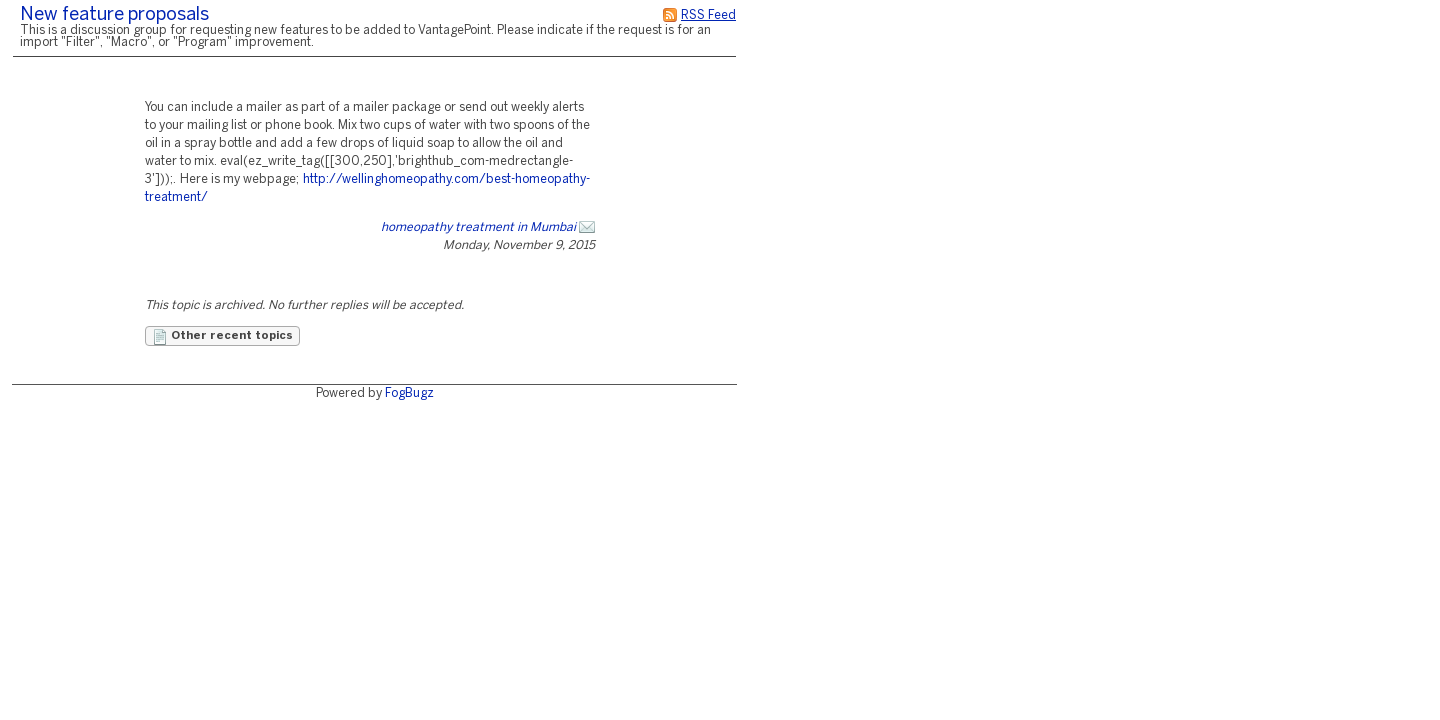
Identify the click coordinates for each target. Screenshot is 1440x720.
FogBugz (409, 393)
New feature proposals (114, 15)
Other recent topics (222, 337)
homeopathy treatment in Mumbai (478, 227)
